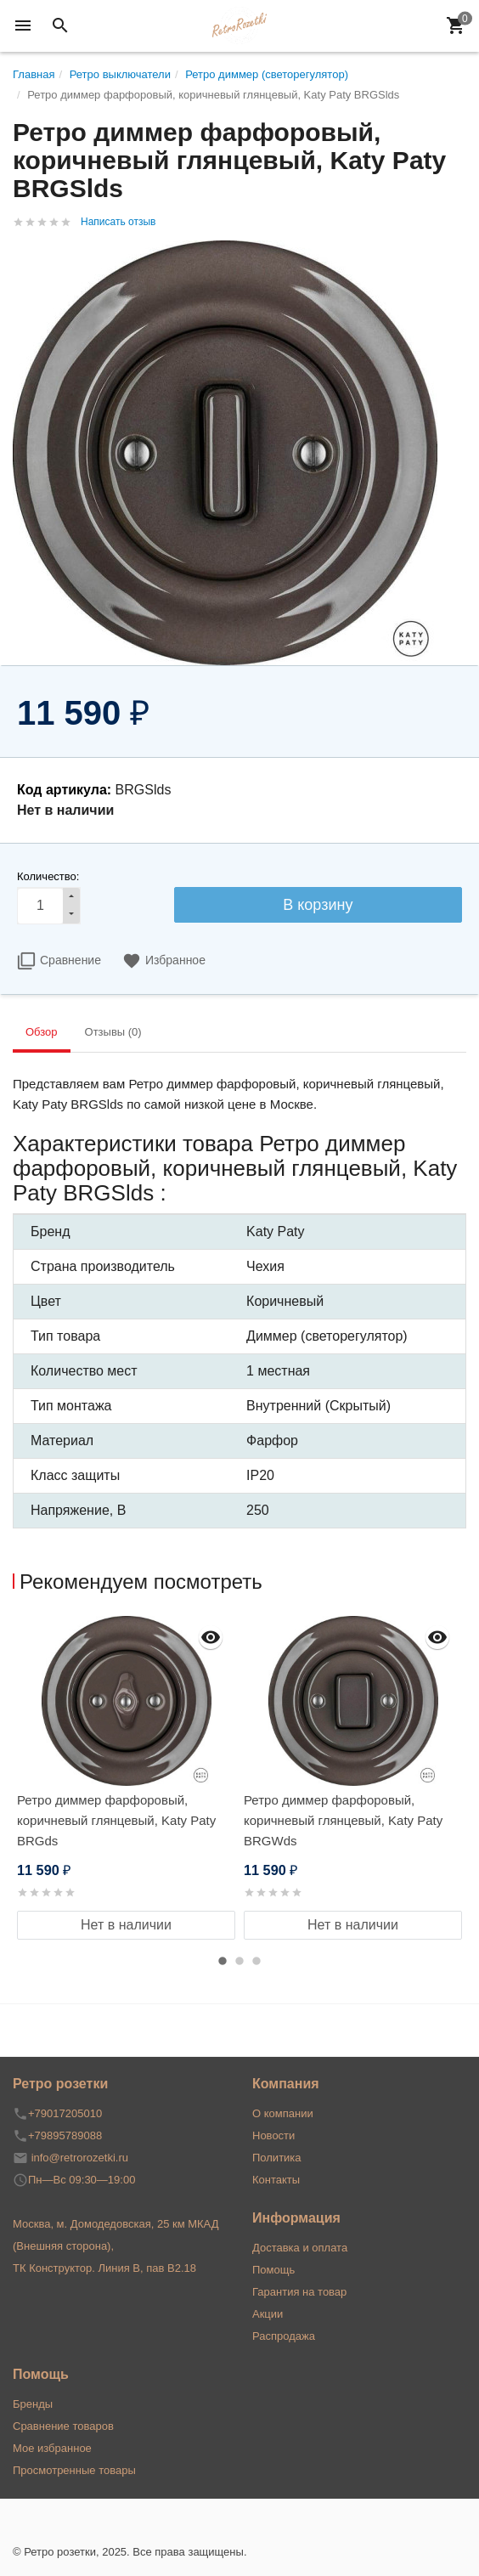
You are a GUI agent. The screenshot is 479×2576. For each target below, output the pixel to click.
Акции (267, 2314)
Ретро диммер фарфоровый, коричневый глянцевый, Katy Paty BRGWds (343, 1820)
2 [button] (239, 1960)
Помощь (273, 2269)
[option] (126, 1778)
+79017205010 (65, 2113)
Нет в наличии (126, 1925)
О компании (282, 2113)
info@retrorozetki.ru (79, 2157)
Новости (273, 2135)
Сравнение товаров (63, 2426)
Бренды (33, 2404)
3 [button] (256, 1960)
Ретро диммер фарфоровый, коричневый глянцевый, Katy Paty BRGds (116, 1820)
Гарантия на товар (299, 2291)
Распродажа (283, 2336)
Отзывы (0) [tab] (113, 1031)
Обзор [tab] (41, 1031)
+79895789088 (65, 2135)
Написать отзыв (118, 222)
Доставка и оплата (299, 2247)
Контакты (276, 2179)
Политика (276, 2157)
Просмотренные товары (74, 2470)
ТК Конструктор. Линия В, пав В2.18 (104, 2268)
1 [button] (222, 1960)
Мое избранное (52, 2448)
